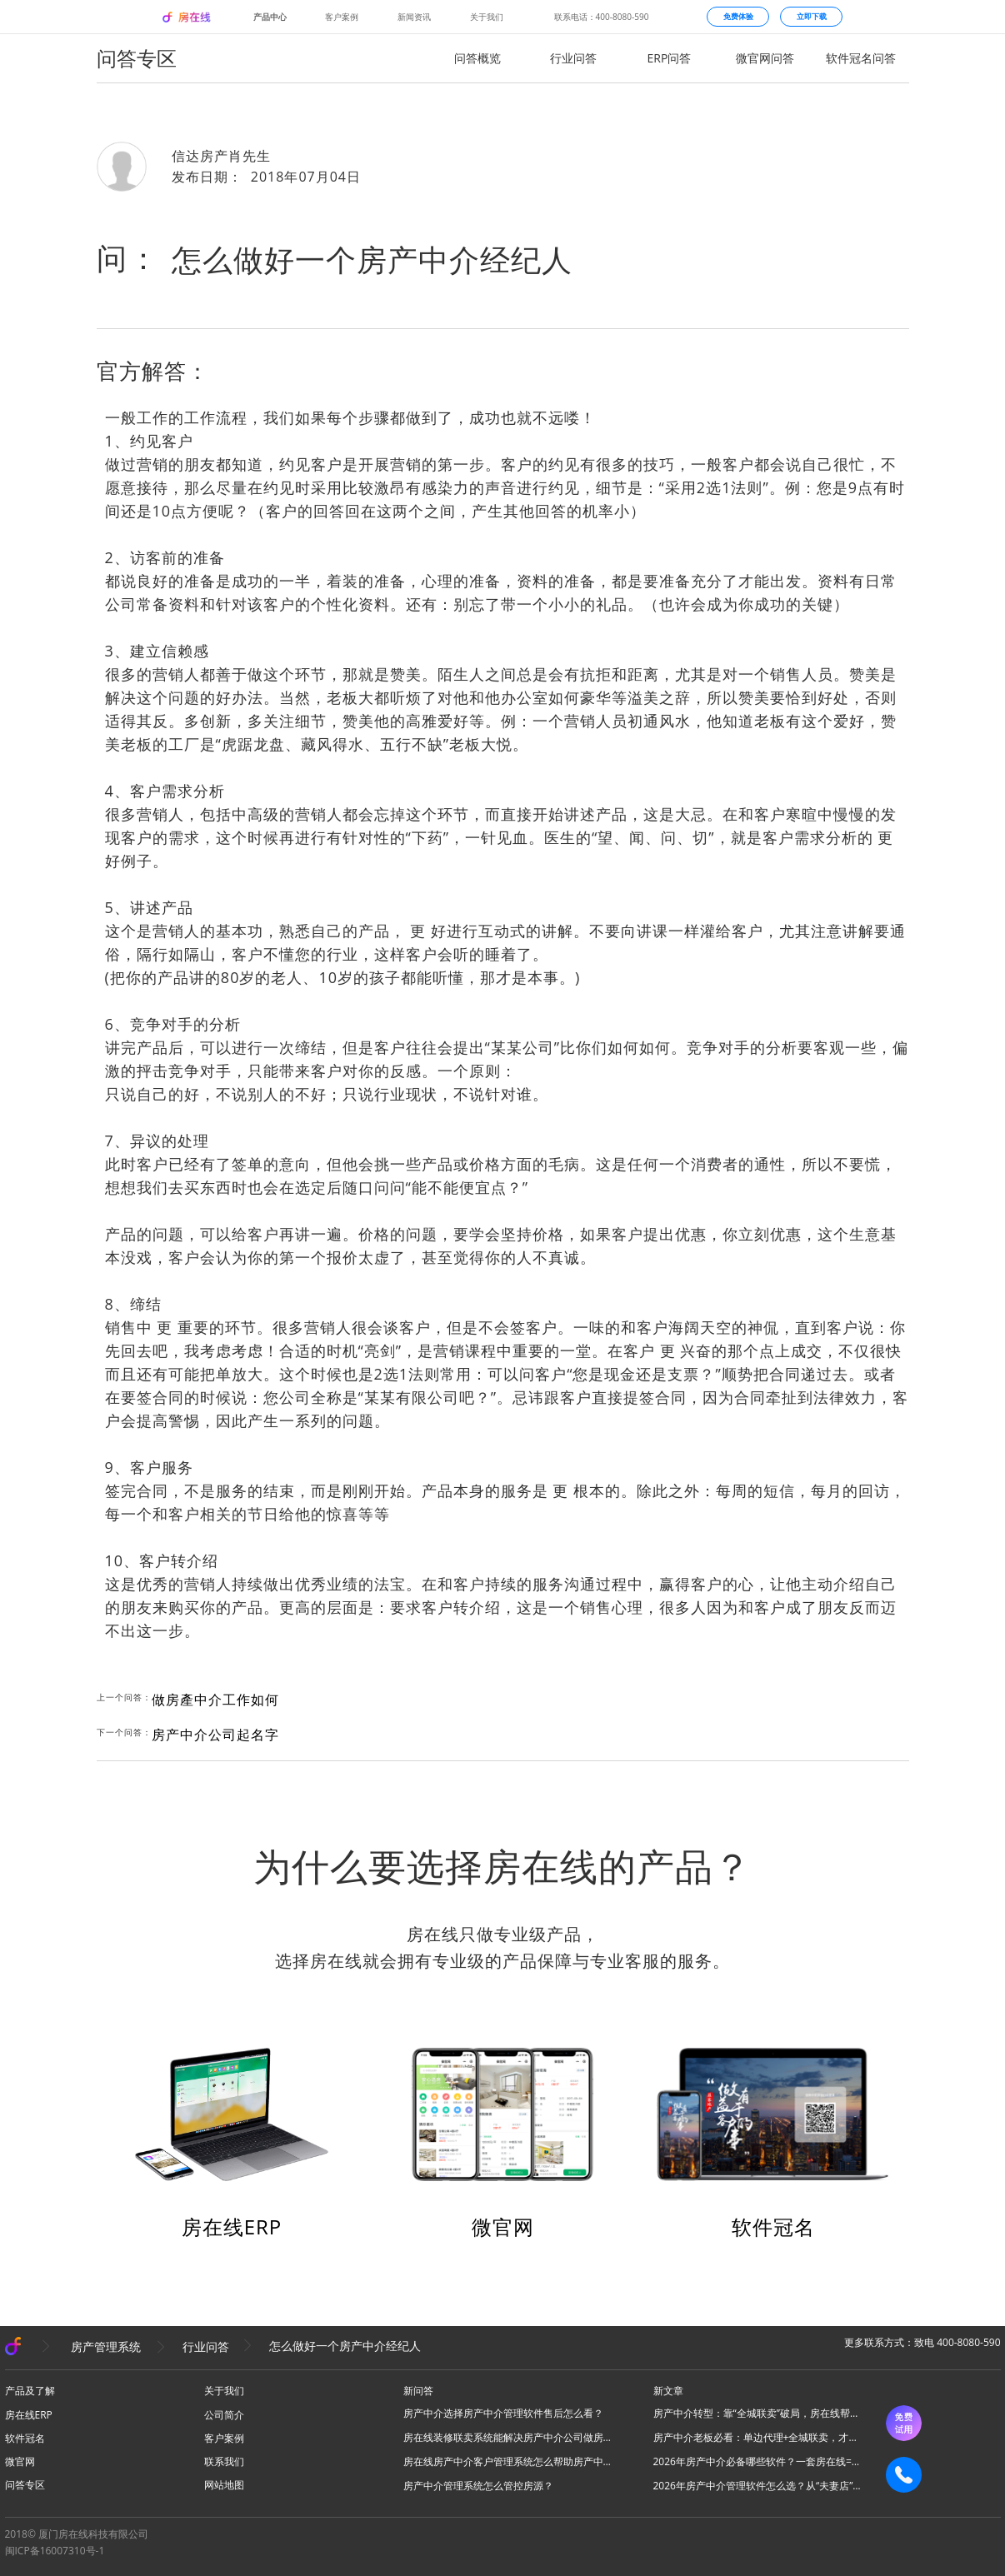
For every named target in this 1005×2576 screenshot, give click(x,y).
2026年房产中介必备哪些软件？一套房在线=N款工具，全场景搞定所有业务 (757, 2461)
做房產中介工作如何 (215, 1699)
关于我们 (486, 17)
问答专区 (25, 2485)
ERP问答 (670, 58)
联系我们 (224, 2461)
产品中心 (270, 17)
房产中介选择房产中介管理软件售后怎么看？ (503, 2413)
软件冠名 (773, 2226)
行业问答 (573, 58)
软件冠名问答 (861, 58)
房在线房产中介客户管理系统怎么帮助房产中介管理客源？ (507, 2461)
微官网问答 (765, 58)
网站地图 (224, 2485)
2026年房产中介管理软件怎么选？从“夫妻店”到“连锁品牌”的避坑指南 (757, 2486)
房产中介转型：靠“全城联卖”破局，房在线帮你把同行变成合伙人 (757, 2413)
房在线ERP (232, 2226)
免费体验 (738, 16)
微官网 (503, 2226)
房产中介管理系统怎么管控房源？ (478, 2486)
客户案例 (341, 17)
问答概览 (477, 58)
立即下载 (812, 16)
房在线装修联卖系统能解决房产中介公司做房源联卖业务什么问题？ (507, 2437)
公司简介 (224, 2415)
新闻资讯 (414, 17)
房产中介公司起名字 (215, 1734)
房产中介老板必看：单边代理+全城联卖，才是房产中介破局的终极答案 (757, 2437)
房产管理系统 (106, 2346)
